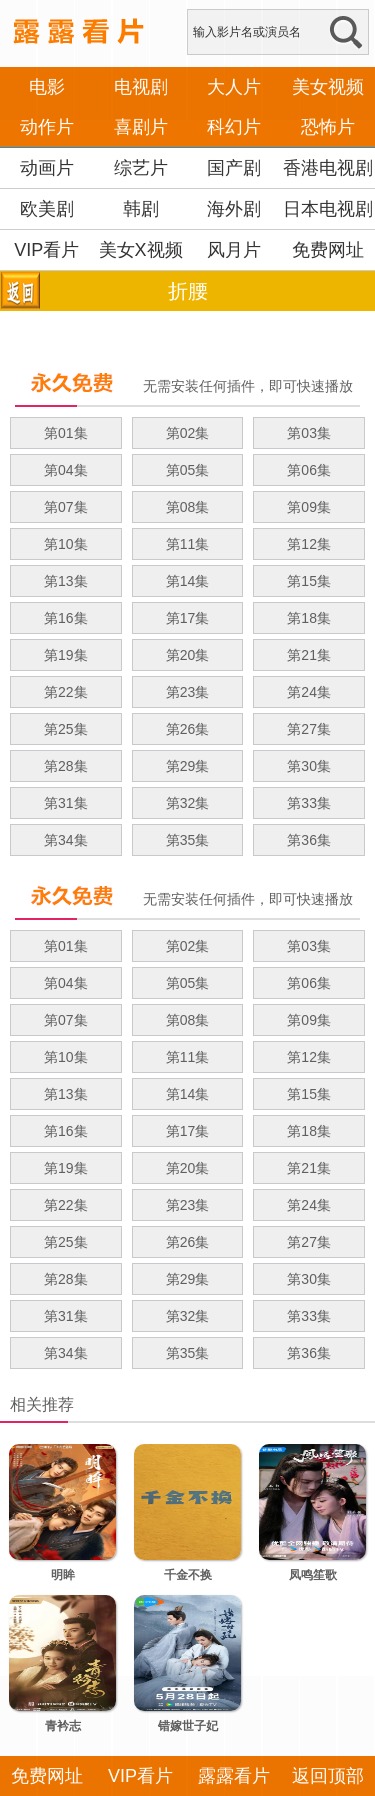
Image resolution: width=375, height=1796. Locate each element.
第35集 (188, 840)
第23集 (188, 692)
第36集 (309, 840)
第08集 (188, 507)
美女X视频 (141, 250)
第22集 (66, 692)
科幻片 (234, 127)
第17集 (188, 618)
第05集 (188, 470)
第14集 (188, 581)
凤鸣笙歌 (313, 1575)
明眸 (63, 1575)
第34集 (66, 840)
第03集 (309, 433)
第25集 (66, 729)
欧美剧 (47, 209)
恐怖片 (328, 127)
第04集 (66, 470)
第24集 (309, 692)
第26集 (188, 729)
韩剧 (141, 209)
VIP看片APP (46, 270)
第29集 (188, 766)
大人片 (234, 87)
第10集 (66, 544)
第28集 (66, 766)
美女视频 (328, 87)
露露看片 (234, 1776)
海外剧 (234, 209)
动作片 (47, 127)
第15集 (309, 581)
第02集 (188, 433)
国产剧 (234, 168)
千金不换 (188, 1575)
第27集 (309, 729)
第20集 (188, 655)
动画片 (47, 168)
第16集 (66, 618)
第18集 (309, 618)
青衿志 (63, 1726)
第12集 (309, 544)
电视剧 (141, 87)
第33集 (309, 803)
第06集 (309, 470)
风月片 (234, 250)
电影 (47, 87)
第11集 (188, 544)
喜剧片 (141, 127)
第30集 (309, 766)
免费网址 (328, 250)
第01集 (66, 433)
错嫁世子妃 (188, 1726)
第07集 (66, 507)
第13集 (66, 581)
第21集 (309, 655)
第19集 (66, 655)
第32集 (188, 803)
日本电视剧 (328, 209)
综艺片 (141, 168)
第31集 (66, 803)
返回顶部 (328, 1776)
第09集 (309, 507)
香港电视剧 (328, 168)
